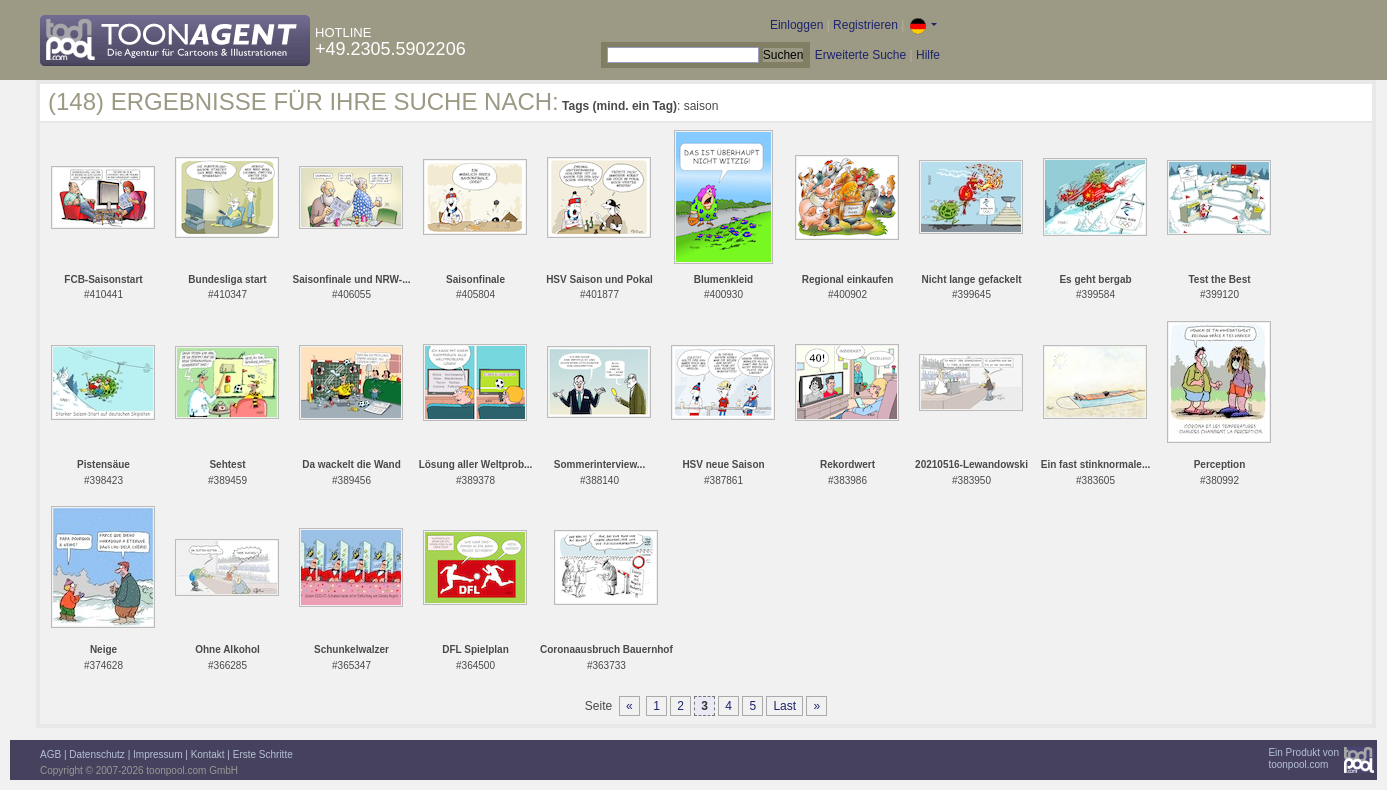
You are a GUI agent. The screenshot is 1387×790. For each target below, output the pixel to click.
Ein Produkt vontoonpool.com (1303, 758)
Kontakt (208, 754)
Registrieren (865, 25)
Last (784, 706)
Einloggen (796, 25)
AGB (50, 754)
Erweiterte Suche (860, 55)
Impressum (157, 754)
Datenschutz (97, 754)
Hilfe (928, 55)
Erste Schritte (263, 754)
